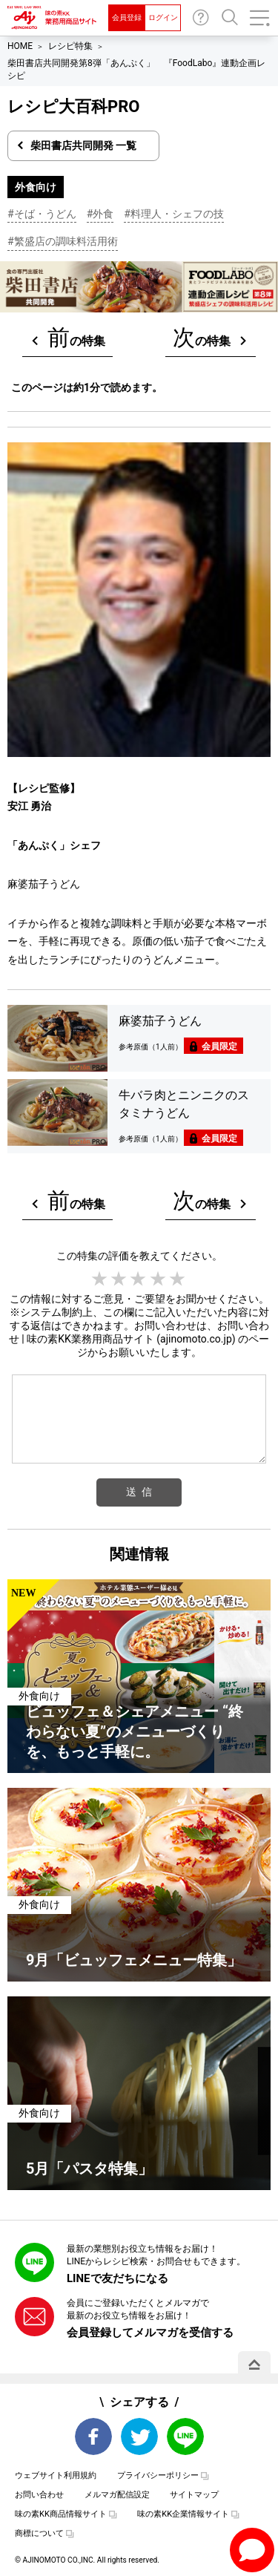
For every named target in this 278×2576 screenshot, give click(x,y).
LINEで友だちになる (117, 2278)
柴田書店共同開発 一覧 (83, 145)
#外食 (100, 214)
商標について (39, 2533)
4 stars (158, 1279)
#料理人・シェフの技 (174, 214)
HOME (20, 46)
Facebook (93, 2436)
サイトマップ (194, 2495)
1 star (100, 1279)
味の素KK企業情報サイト (183, 2514)
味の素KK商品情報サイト (61, 2514)
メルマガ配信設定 (117, 2495)
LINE (185, 2436)
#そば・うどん (41, 214)
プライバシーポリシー (158, 2475)
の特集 (76, 337)
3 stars (138, 1279)
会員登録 (127, 17)
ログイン (163, 17)
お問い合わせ (201, 18)
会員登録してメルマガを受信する (150, 2332)
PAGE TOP (254, 2364)
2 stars (119, 1279)
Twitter (139, 2436)
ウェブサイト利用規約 (55, 2475)
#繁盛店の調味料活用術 (62, 241)
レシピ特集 (70, 46)
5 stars (178, 1279)
